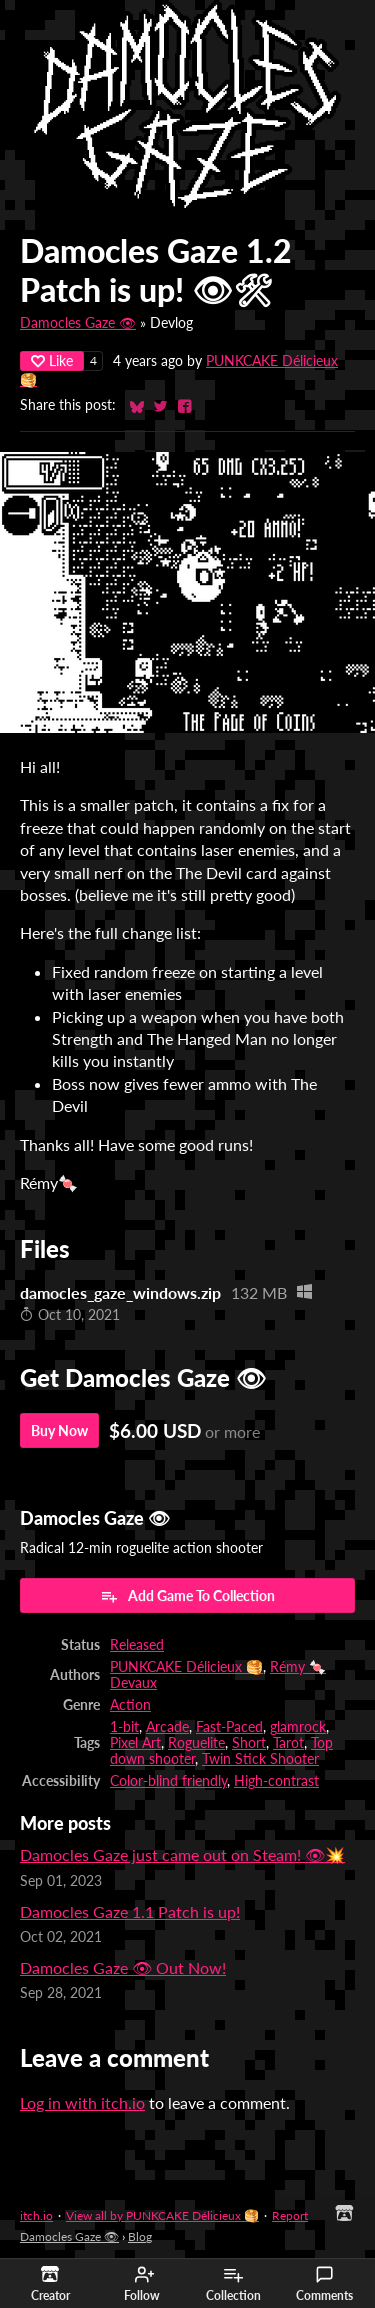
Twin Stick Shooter (260, 1759)
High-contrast (276, 1781)
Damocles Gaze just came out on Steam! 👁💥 (182, 1854)
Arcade (167, 1727)
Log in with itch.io (82, 2102)
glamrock (298, 1727)
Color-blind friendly (168, 1781)
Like (52, 360)
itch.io (36, 2215)
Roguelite (196, 1743)
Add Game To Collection (187, 1596)
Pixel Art (135, 1743)
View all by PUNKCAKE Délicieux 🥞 (162, 2215)
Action (130, 1705)
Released (137, 1645)
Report (290, 2215)
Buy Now (59, 1430)
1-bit (124, 1727)
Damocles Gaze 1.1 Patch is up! (130, 1911)
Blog (140, 2236)
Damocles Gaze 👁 (78, 323)
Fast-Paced (229, 1727)
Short (249, 1743)
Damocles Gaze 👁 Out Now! (123, 1967)
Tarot (288, 1743)
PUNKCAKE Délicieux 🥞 (186, 1667)
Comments (324, 2284)
